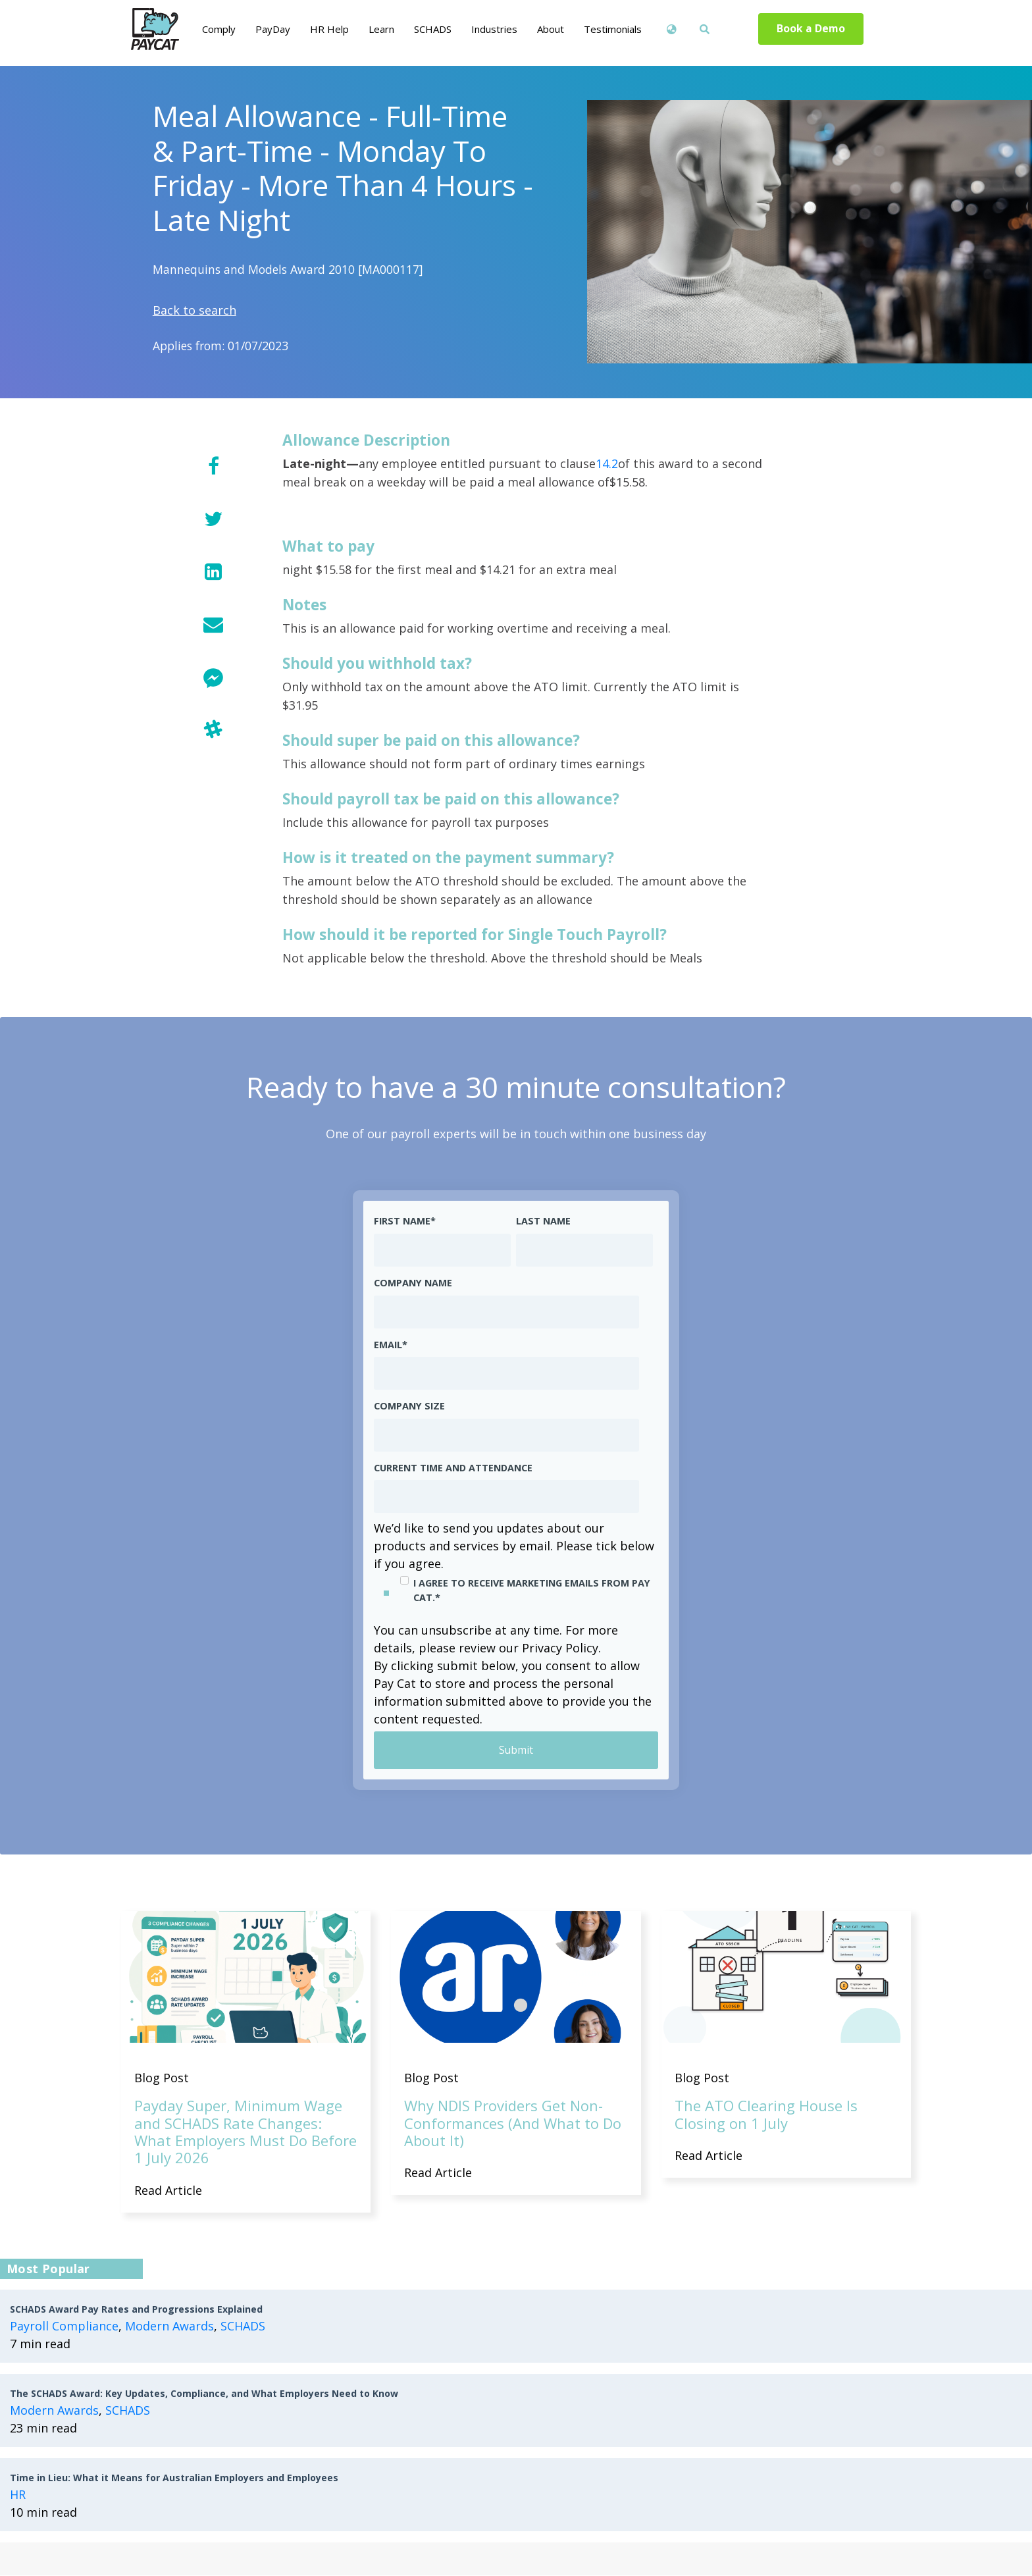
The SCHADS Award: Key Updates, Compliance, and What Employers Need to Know (204, 2394)
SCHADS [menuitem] (433, 29)
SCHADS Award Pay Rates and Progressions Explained (136, 2309)
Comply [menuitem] (219, 29)
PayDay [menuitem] (272, 29)
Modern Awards (169, 2326)
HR (18, 2495)
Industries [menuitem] (494, 29)
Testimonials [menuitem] (613, 29)
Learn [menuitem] (381, 29)
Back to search (194, 310)
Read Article (168, 2190)
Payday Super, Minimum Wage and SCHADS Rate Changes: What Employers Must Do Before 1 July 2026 (245, 2132)
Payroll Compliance (64, 2326)
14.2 (607, 463)
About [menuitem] (550, 29)
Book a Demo (811, 29)
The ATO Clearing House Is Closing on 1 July (766, 2114)
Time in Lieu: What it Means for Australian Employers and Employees (174, 2478)
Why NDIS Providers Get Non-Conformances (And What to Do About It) (512, 2123)
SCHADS (242, 2326)
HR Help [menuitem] (329, 29)
